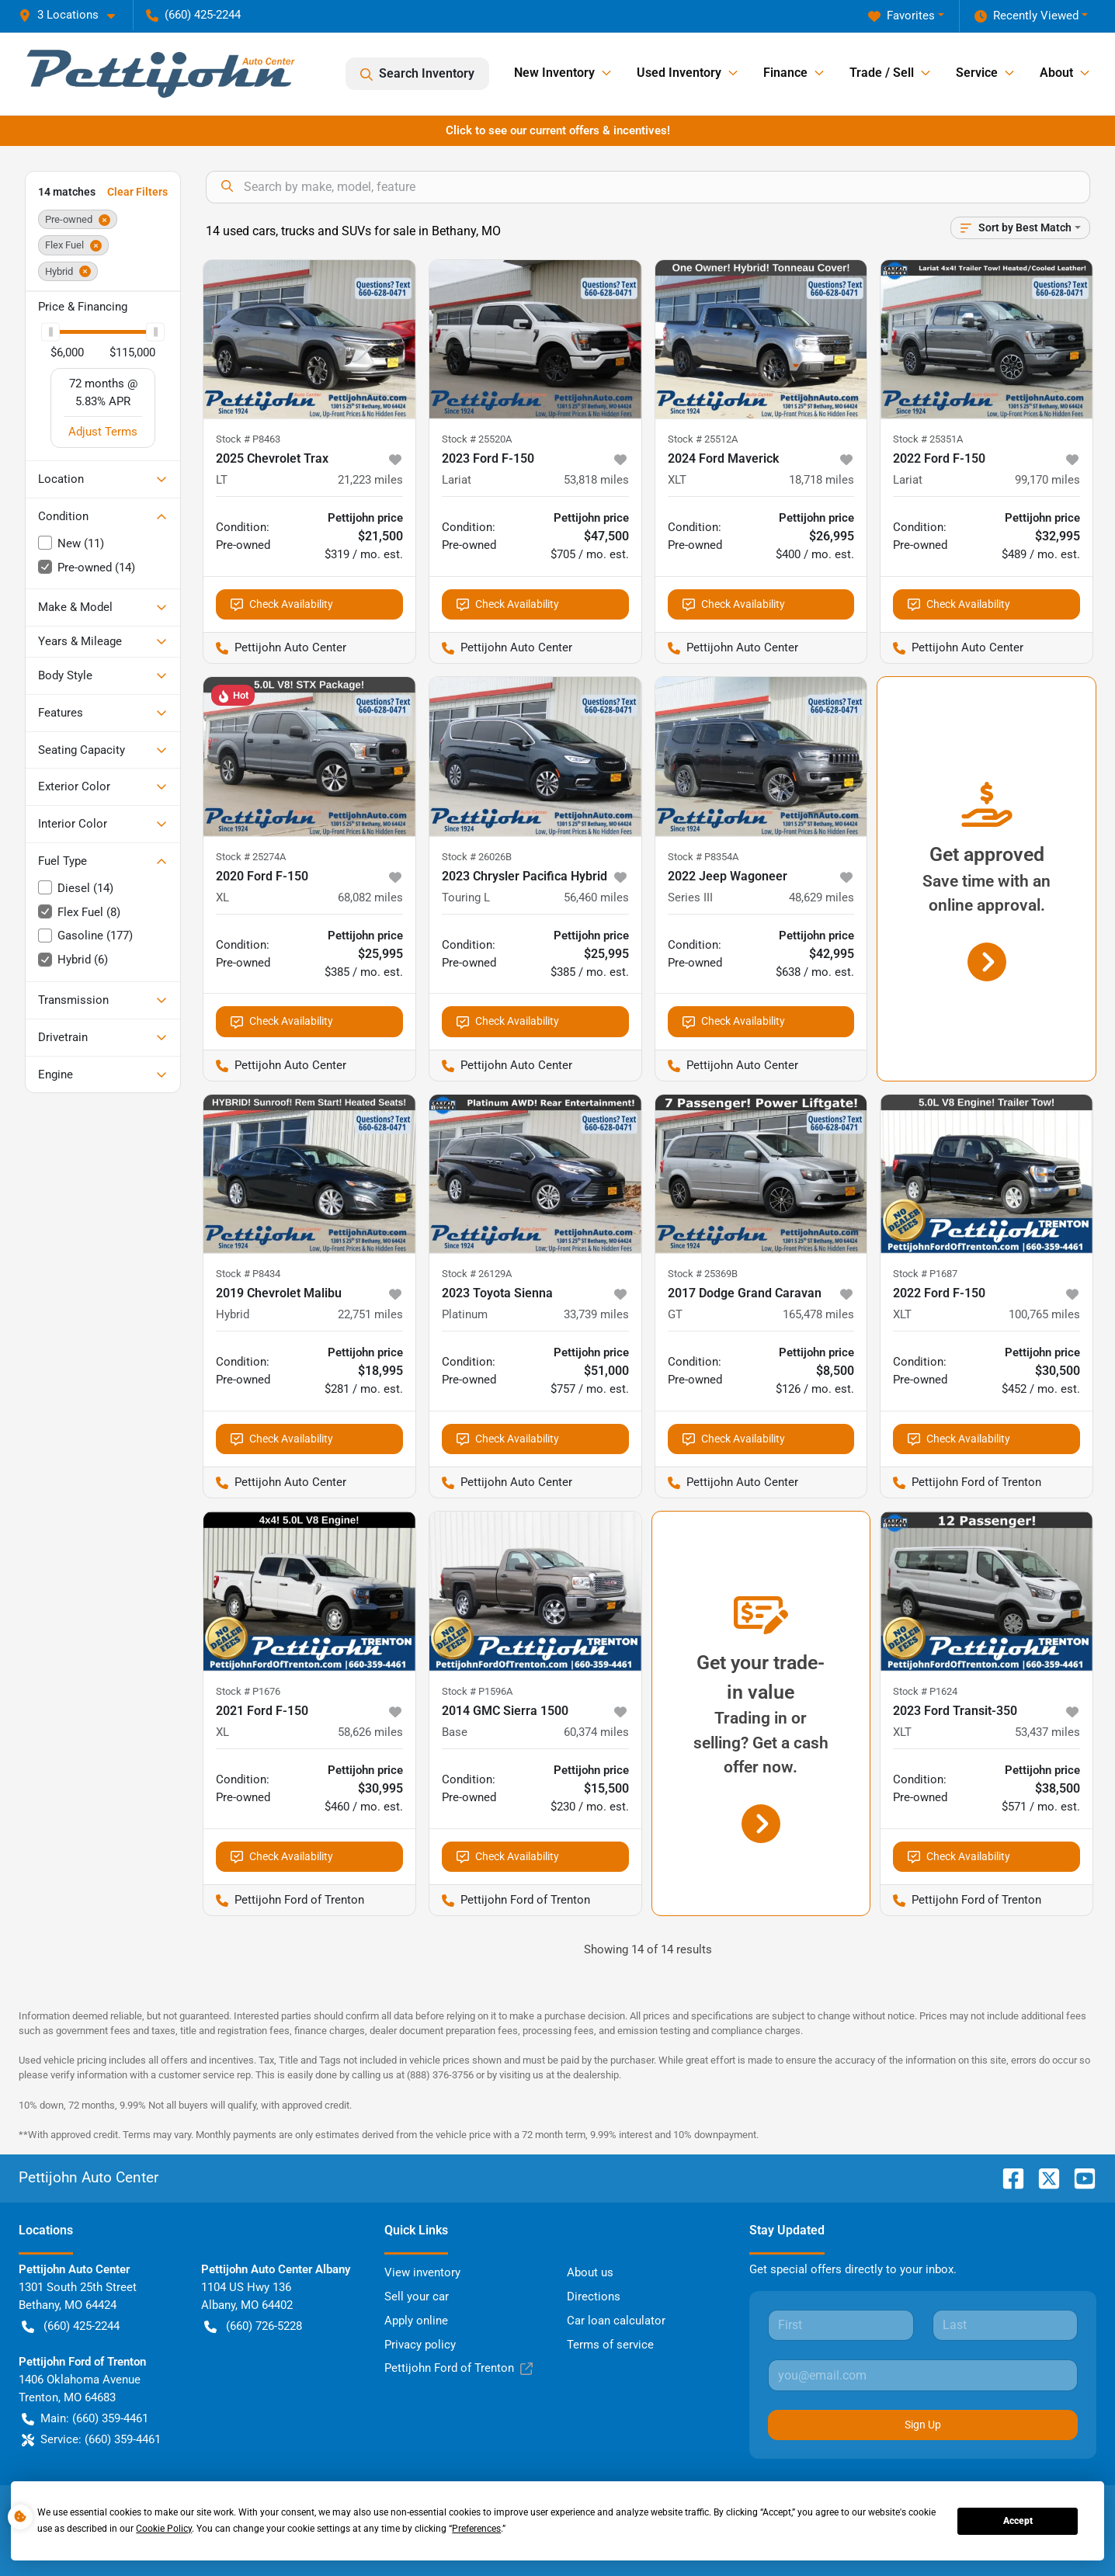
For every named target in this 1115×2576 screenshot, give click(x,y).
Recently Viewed (1026, 16)
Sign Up (923, 2424)
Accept (1018, 2520)
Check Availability (282, 604)
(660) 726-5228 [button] (253, 2326)
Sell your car (416, 2296)
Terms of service (610, 2345)
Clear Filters (137, 192)
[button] (73, 15)
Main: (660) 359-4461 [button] (85, 2419)
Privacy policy (420, 2345)
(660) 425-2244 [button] (193, 15)
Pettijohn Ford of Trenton (458, 2368)
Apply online (416, 2321)
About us (590, 2272)
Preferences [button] (476, 2528)
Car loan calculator (616, 2321)
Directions (593, 2296)
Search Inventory (417, 73)
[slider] (50, 331)
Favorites (901, 16)
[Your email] (923, 2374)
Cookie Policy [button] (164, 2528)
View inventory (422, 2272)
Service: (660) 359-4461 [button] (91, 2440)
